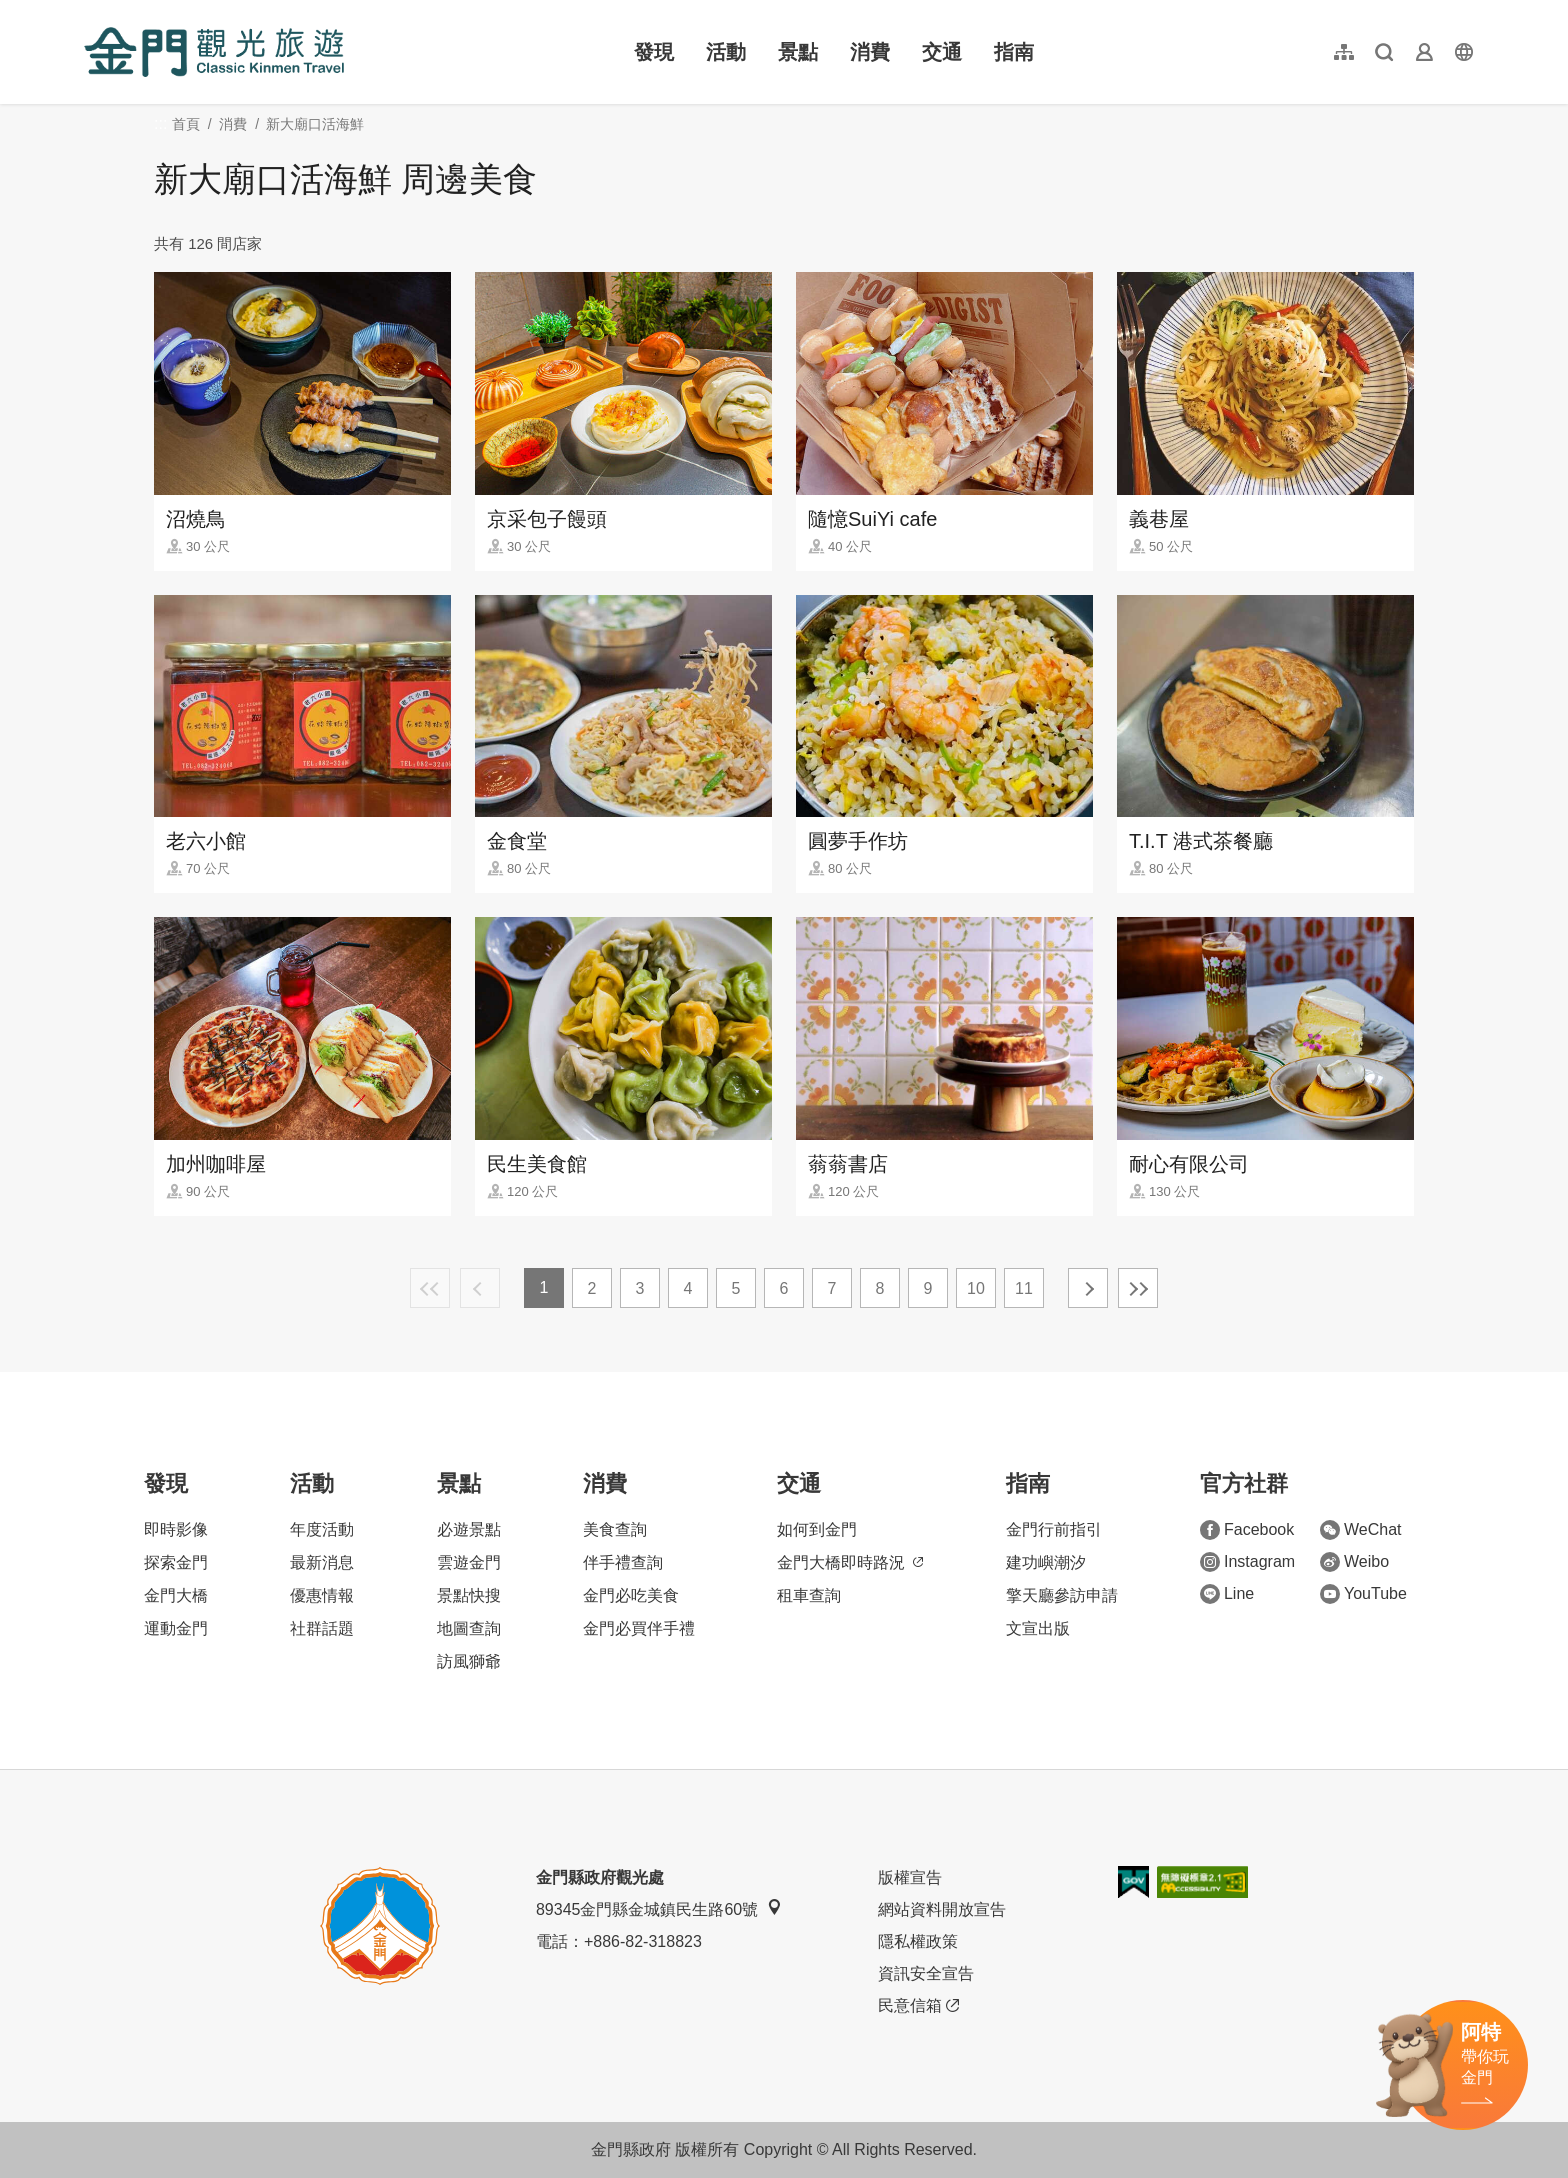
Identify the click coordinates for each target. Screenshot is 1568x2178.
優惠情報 (322, 1595)
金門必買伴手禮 (639, 1628)
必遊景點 (469, 1529)
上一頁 (480, 1288)
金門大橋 (176, 1595)
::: (90, 11)
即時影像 (176, 1529)
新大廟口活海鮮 (315, 124)
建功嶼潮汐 (1046, 1562)
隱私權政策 (918, 1941)
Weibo (1354, 1562)
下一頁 (1088, 1288)
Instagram (1247, 1562)
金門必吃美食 (631, 1595)
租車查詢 (809, 1595)
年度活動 (322, 1529)
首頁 (186, 124)
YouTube (1363, 1594)
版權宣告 (910, 1877)
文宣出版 (1038, 1628)
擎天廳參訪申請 (1062, 1595)
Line (1227, 1594)
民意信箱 (918, 2006)
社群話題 (322, 1628)
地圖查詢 (469, 1628)
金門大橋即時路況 (850, 1562)
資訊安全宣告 (926, 1973)
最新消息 (322, 1562)
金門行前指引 (1054, 1529)
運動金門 (176, 1628)
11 (1024, 1288)
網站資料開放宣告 (942, 1909)
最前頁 (430, 1288)
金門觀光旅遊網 (214, 52)
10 (976, 1288)
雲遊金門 (469, 1562)
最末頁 (1138, 1288)
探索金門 (176, 1562)
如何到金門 (817, 1529)
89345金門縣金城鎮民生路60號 (659, 1908)
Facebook (1247, 1530)
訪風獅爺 (469, 1661)
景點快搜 (469, 1595)
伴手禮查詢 (623, 1562)
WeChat (1361, 1530)
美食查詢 (615, 1529)
